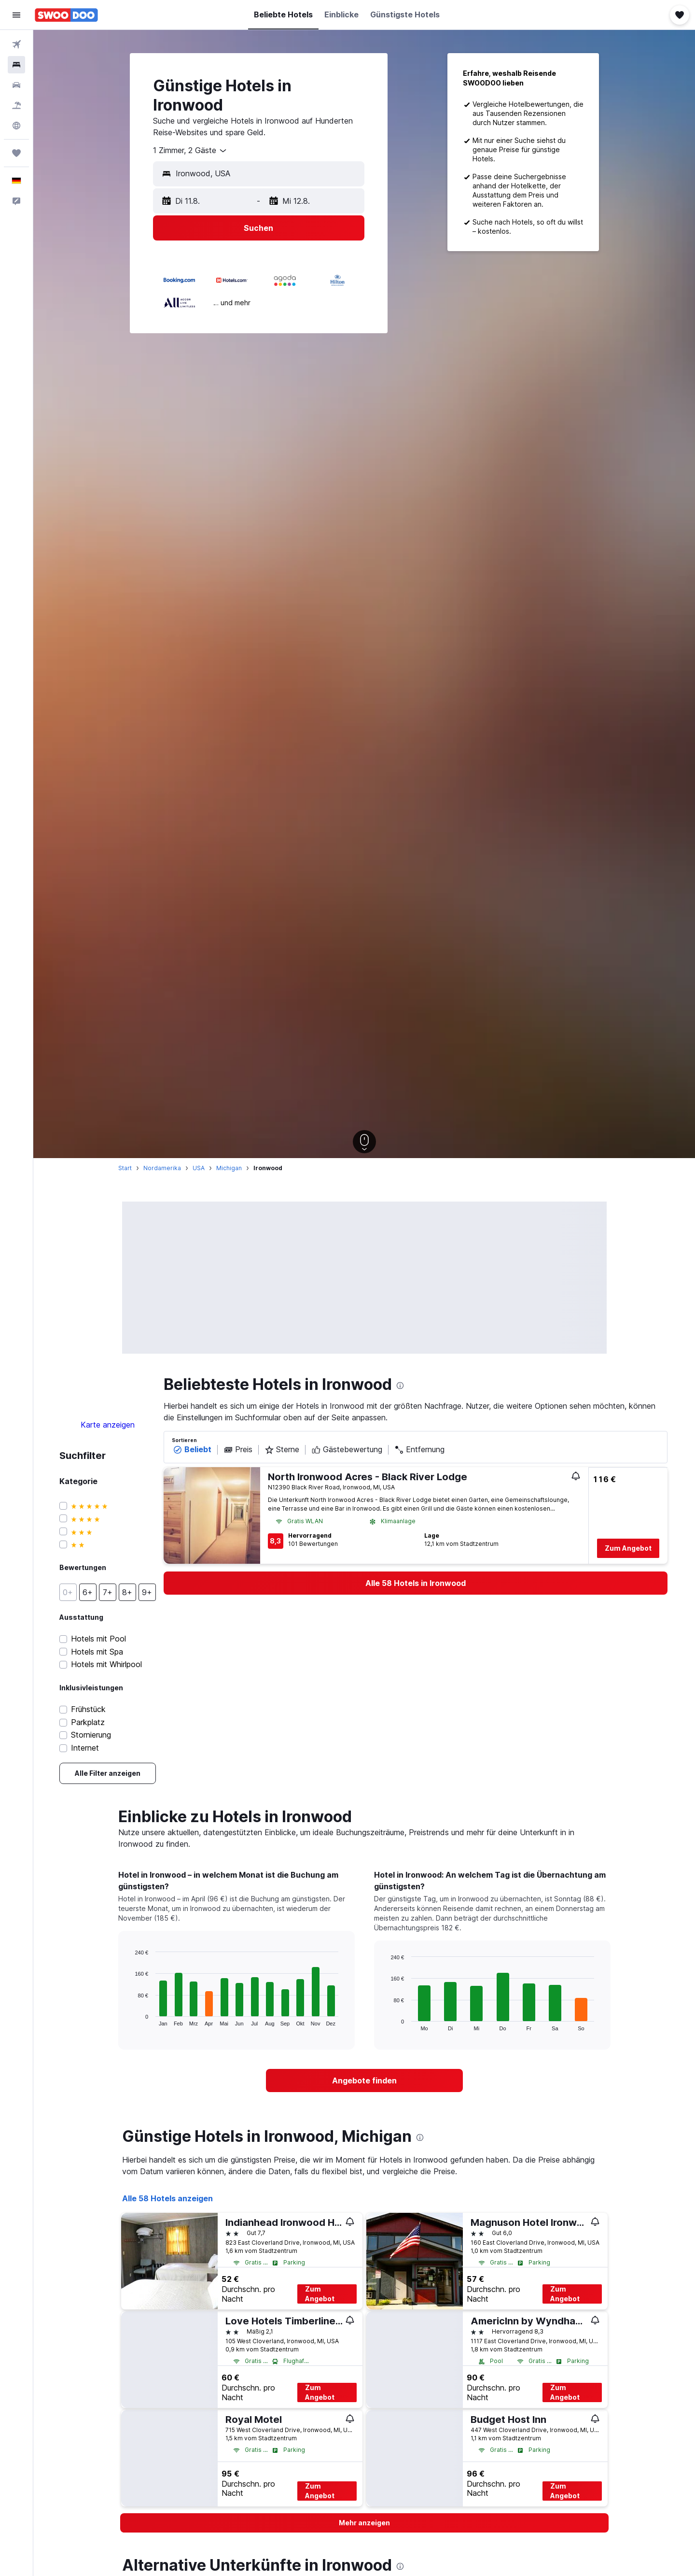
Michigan (229, 1168)
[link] (107, 1773)
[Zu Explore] (16, 125)
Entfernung (419, 1450)
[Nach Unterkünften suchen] (16, 64)
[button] (16, 15)
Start (125, 1168)
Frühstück (88, 1709)
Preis (237, 1450)
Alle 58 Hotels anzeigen (167, 2198)
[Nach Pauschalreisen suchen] (16, 105)
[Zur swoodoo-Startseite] (66, 15)
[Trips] (16, 153)
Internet (85, 1748)
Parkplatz (88, 1722)
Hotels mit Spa (97, 1651)
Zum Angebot (628, 1548)
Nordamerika (162, 1168)
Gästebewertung (346, 1450)
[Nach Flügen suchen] (16, 44)
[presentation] (400, 1385)
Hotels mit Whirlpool (106, 1664)
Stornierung (91, 1735)
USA (199, 1168)
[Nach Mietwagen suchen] (16, 85)
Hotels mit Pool (98, 1638)
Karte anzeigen (108, 1425)
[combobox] (190, 151)
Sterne (281, 1450)
